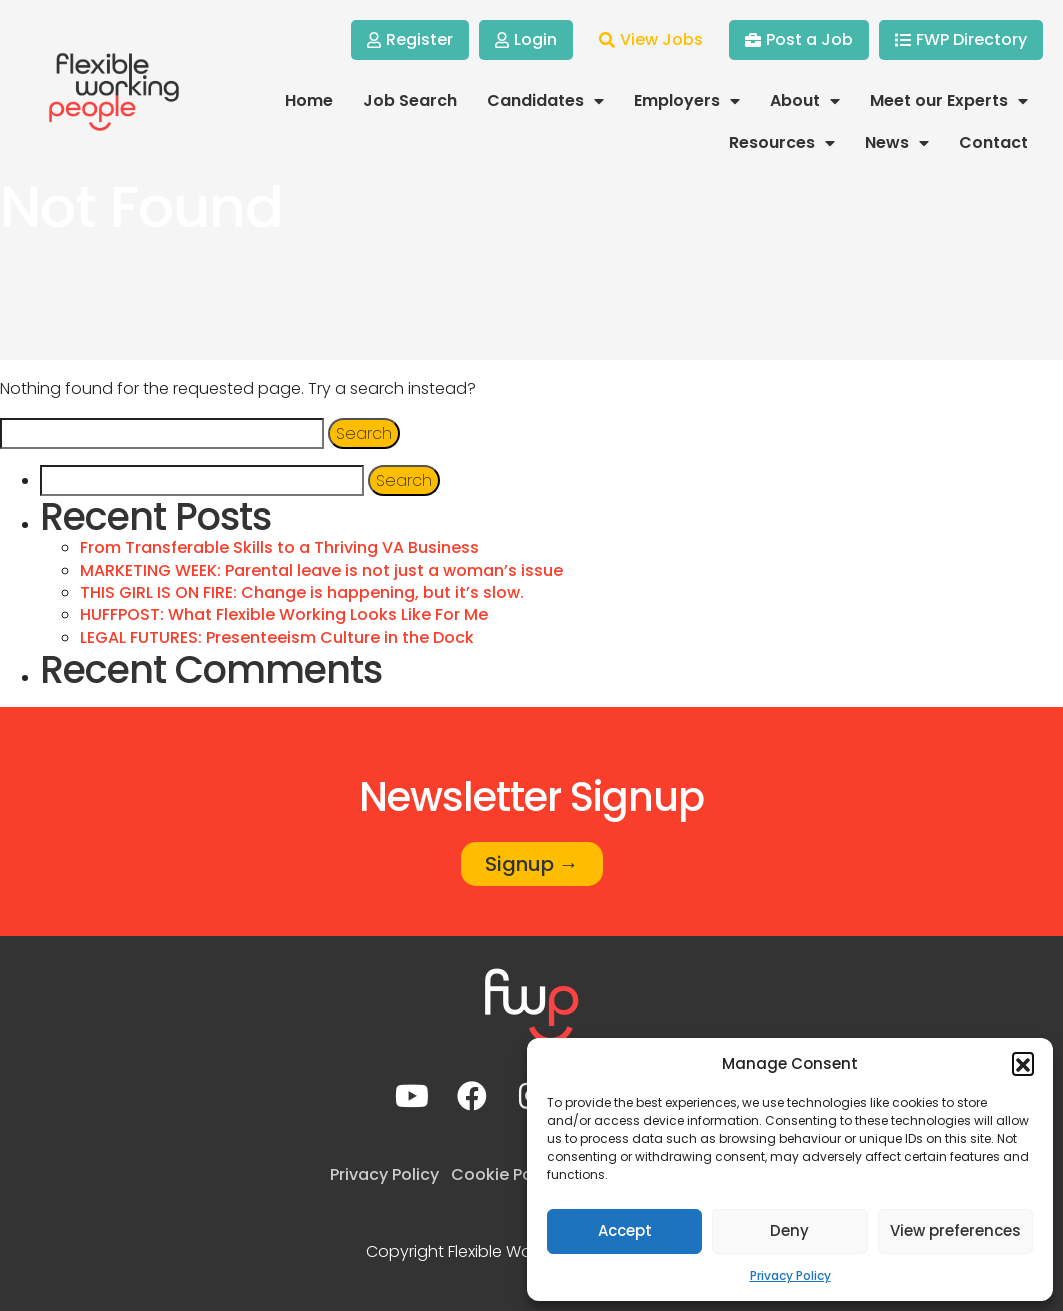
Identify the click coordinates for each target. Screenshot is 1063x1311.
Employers (687, 101)
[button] (1023, 1063)
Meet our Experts (949, 101)
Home (309, 100)
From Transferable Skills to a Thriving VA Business (279, 547)
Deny (789, 1230)
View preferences (955, 1230)
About (805, 101)
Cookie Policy (505, 1174)
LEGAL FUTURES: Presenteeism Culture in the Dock (277, 637)
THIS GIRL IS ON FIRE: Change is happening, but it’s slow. (302, 592)
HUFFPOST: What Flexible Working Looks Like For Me (284, 614)
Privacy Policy (790, 1275)
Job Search (410, 100)
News (897, 143)
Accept (625, 1230)
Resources (782, 143)
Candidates (545, 101)
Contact (993, 142)
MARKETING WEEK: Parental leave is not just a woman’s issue (321, 570)
